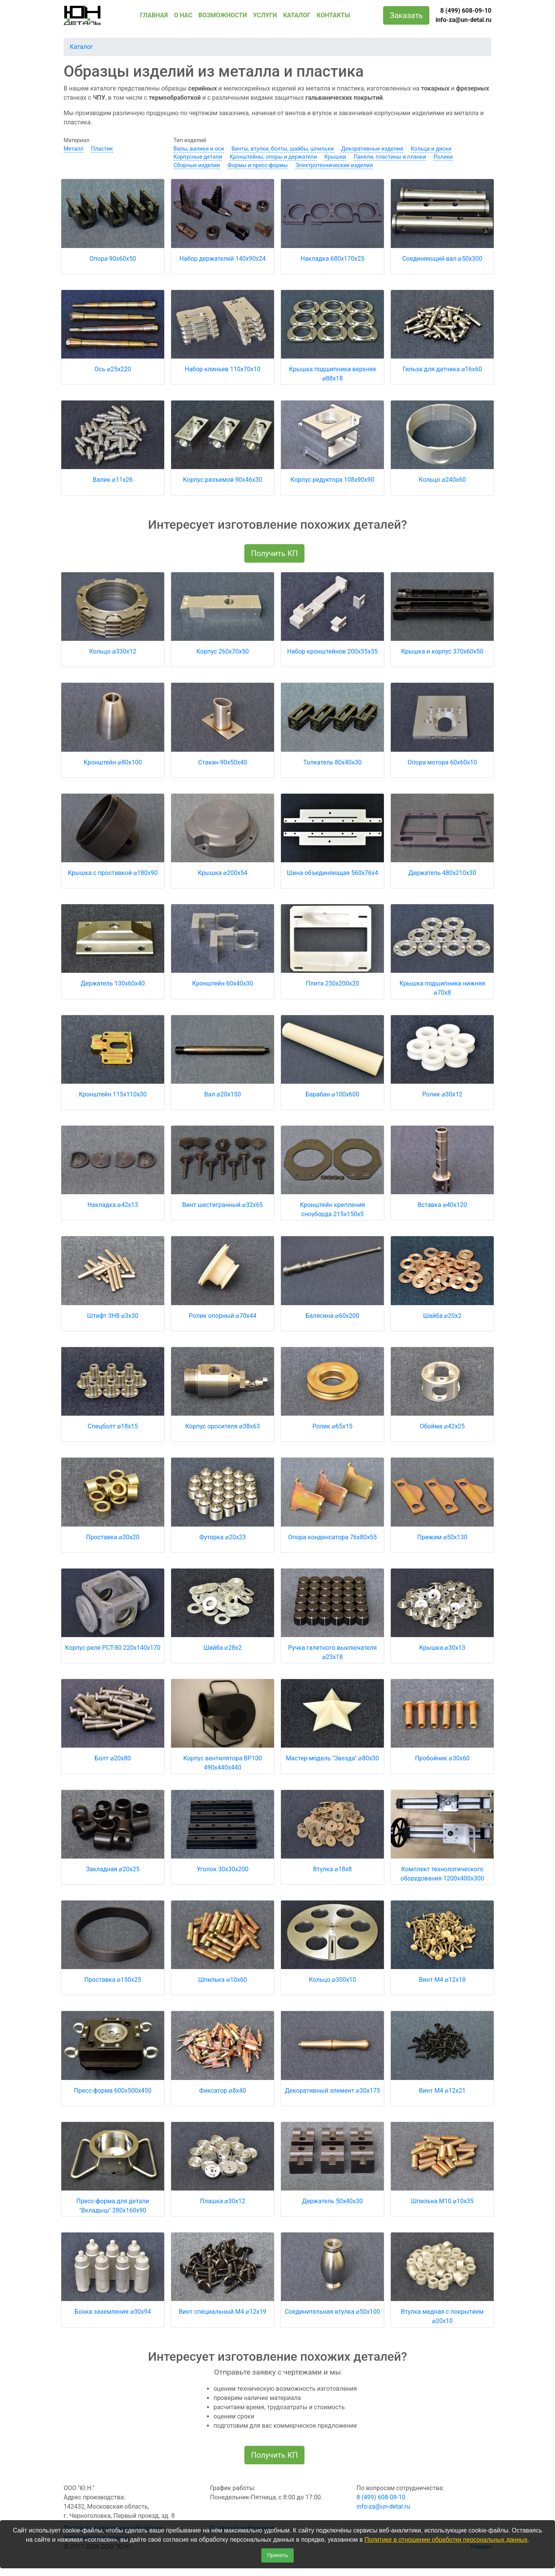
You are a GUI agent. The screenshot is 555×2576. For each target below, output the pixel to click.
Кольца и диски (431, 149)
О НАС (183, 15)
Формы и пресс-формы (257, 165)
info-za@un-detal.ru (463, 19)
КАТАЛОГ (297, 15)
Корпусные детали (197, 157)
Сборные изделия (196, 165)
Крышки (335, 157)
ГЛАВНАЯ (154, 15)
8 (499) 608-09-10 (465, 10)
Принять (277, 2555)
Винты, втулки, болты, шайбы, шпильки (283, 149)
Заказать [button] (406, 15)
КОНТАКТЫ (333, 15)
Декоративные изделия (372, 149)
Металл (73, 149)
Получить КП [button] (274, 553)
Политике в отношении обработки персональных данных (446, 2539)
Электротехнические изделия (334, 165)
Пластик (102, 149)
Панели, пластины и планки (389, 157)
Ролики (443, 157)
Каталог (81, 46)
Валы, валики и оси (198, 149)
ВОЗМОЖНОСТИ (222, 15)
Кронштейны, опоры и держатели (273, 157)
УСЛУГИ (265, 15)
